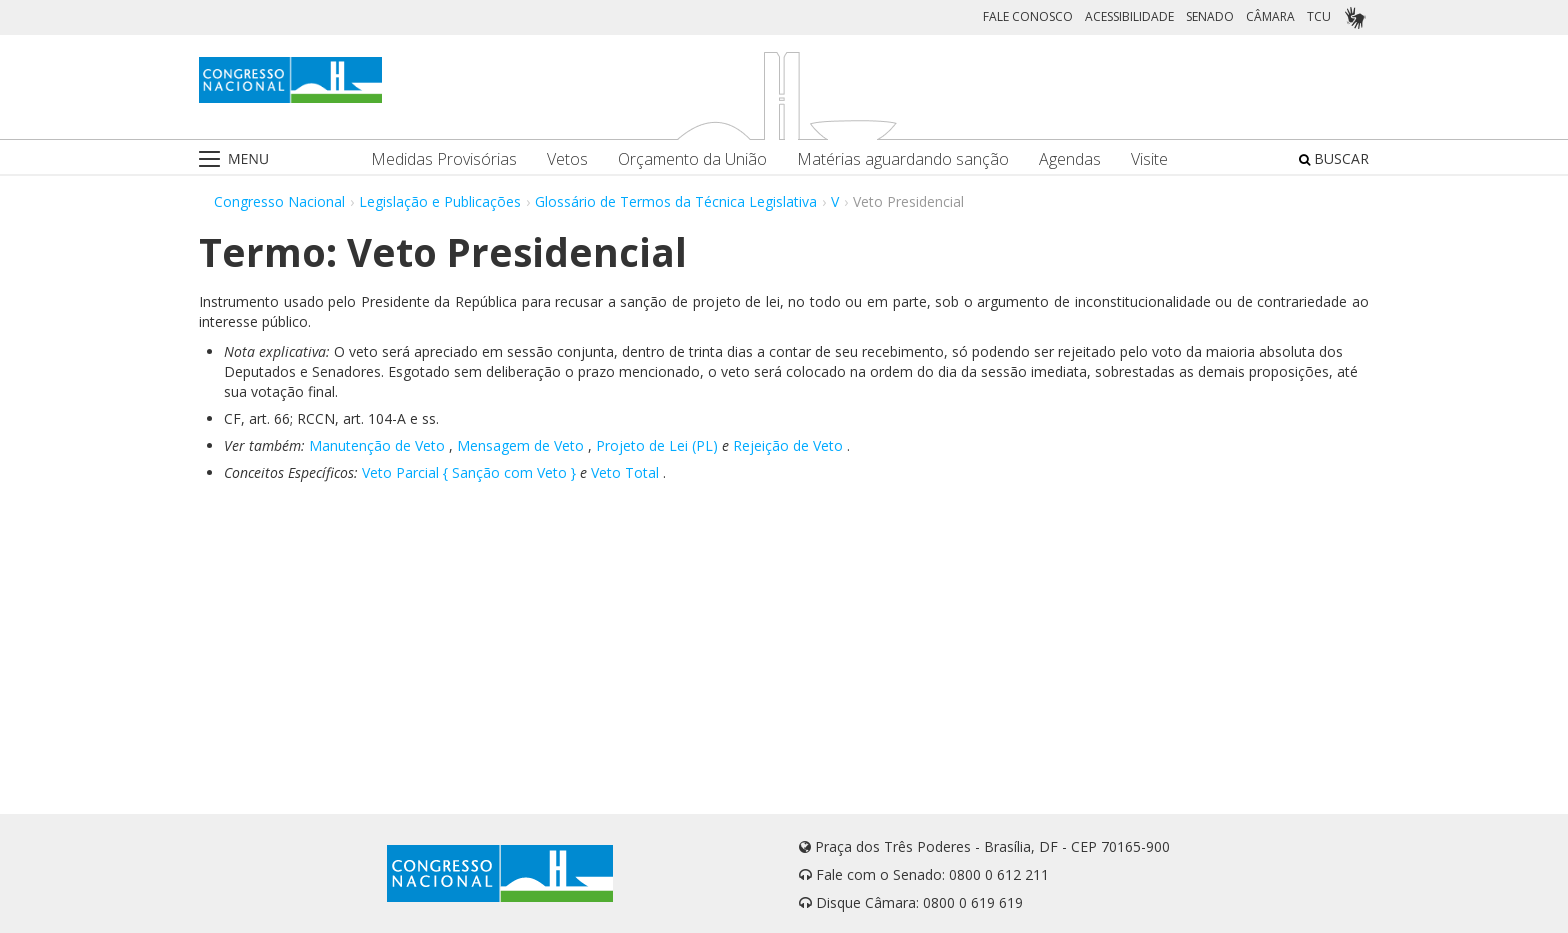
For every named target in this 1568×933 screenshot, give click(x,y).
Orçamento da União (692, 159)
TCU (1319, 16)
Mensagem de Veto (520, 445)
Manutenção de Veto (377, 445)
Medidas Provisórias (444, 159)
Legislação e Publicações (440, 201)
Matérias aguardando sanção (903, 159)
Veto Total (625, 472)
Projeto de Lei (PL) (657, 445)
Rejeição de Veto (788, 445)
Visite (1149, 159)
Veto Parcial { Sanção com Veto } (469, 472)
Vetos (567, 159)
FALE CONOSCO (1028, 16)
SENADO (1210, 16)
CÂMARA (1270, 16)
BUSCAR (1334, 158)
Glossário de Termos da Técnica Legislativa (676, 201)
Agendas (1070, 159)
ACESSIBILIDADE (1129, 16)
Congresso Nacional (279, 201)
